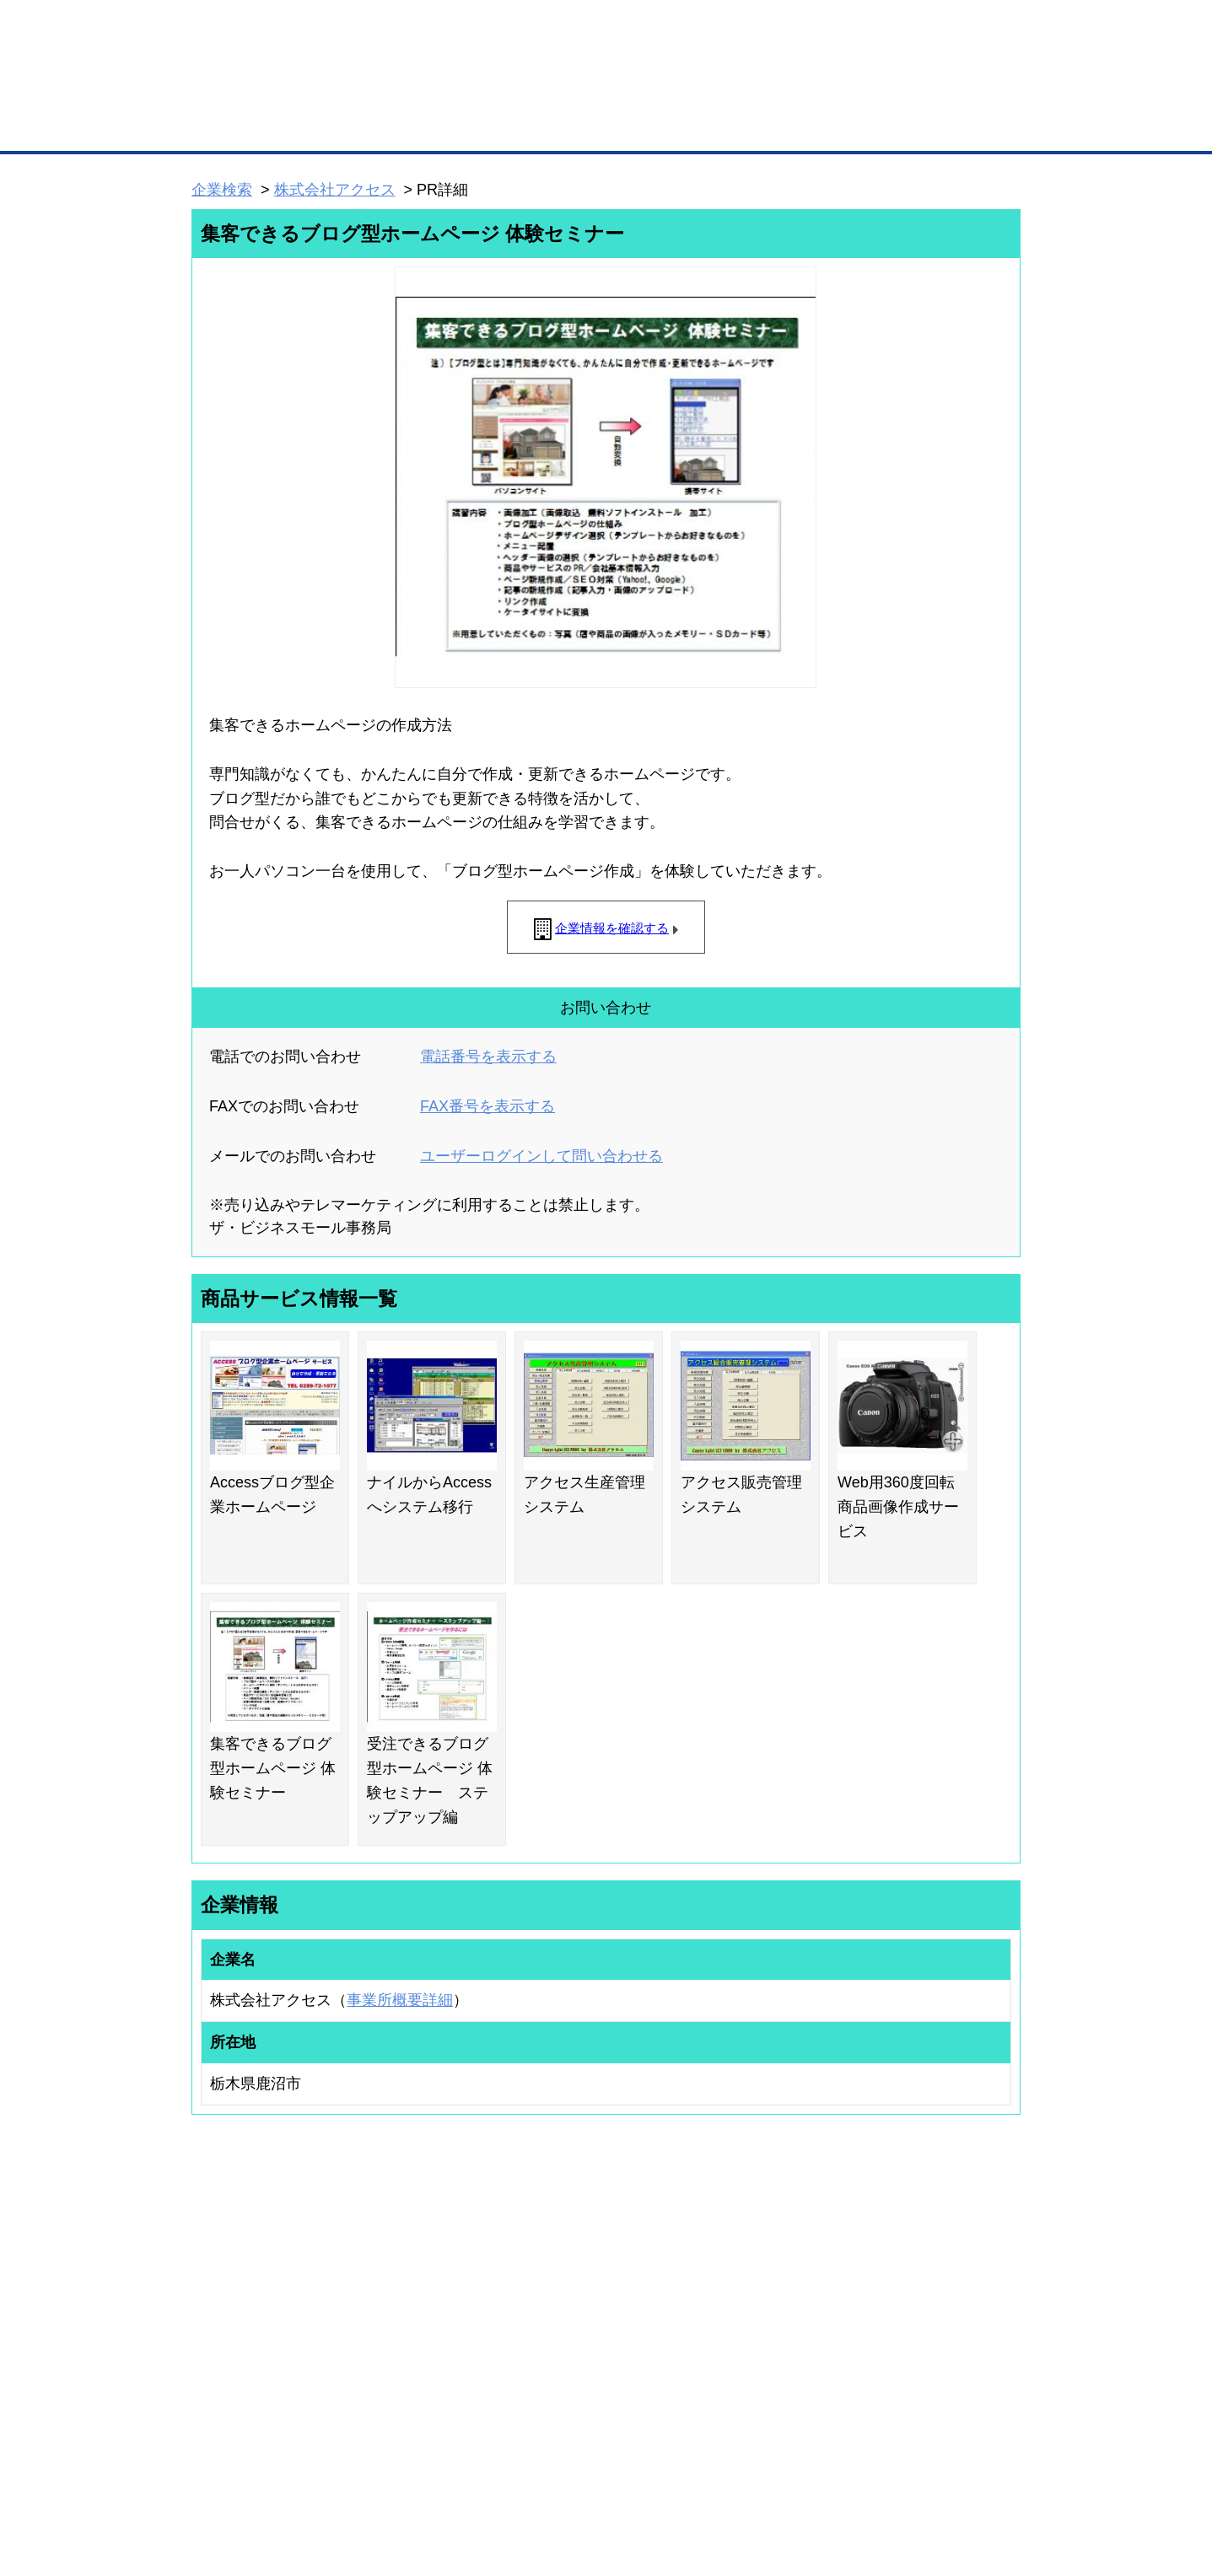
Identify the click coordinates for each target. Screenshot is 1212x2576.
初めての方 (218, 2474)
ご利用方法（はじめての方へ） (945, 2277)
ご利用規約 (822, 2474)
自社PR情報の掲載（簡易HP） (244, 2366)
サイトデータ (541, 2474)
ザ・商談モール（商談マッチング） (733, 126)
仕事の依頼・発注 (215, 2321)
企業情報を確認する (612, 928)
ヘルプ (627, 2474)
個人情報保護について (940, 2474)
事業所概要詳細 (400, 2000)
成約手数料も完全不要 (473, 91)
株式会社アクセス (335, 189)
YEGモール (763, 2344)
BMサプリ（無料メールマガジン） (253, 2388)
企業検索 (221, 189)
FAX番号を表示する (487, 1106)
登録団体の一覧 (561, 2277)
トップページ (227, 125)
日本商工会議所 (772, 2277)
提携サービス (408, 2360)
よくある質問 (905, 2299)
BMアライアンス (416, 2382)
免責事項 (212, 2499)
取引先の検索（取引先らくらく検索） (261, 2299)
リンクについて (719, 2474)
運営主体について (915, 2321)
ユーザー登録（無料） (225, 2277)
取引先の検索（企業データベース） (480, 126)
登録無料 (255, 91)
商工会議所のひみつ (782, 2299)
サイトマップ (439, 2474)
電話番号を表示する (488, 1056)
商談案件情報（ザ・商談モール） (250, 2344)
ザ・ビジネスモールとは (819, 29)
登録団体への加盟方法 (577, 2299)
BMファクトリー (416, 2338)
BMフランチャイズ (421, 2404)
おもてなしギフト (777, 2321)
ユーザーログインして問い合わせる (541, 1156)
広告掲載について (325, 2474)
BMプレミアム (411, 2277)
